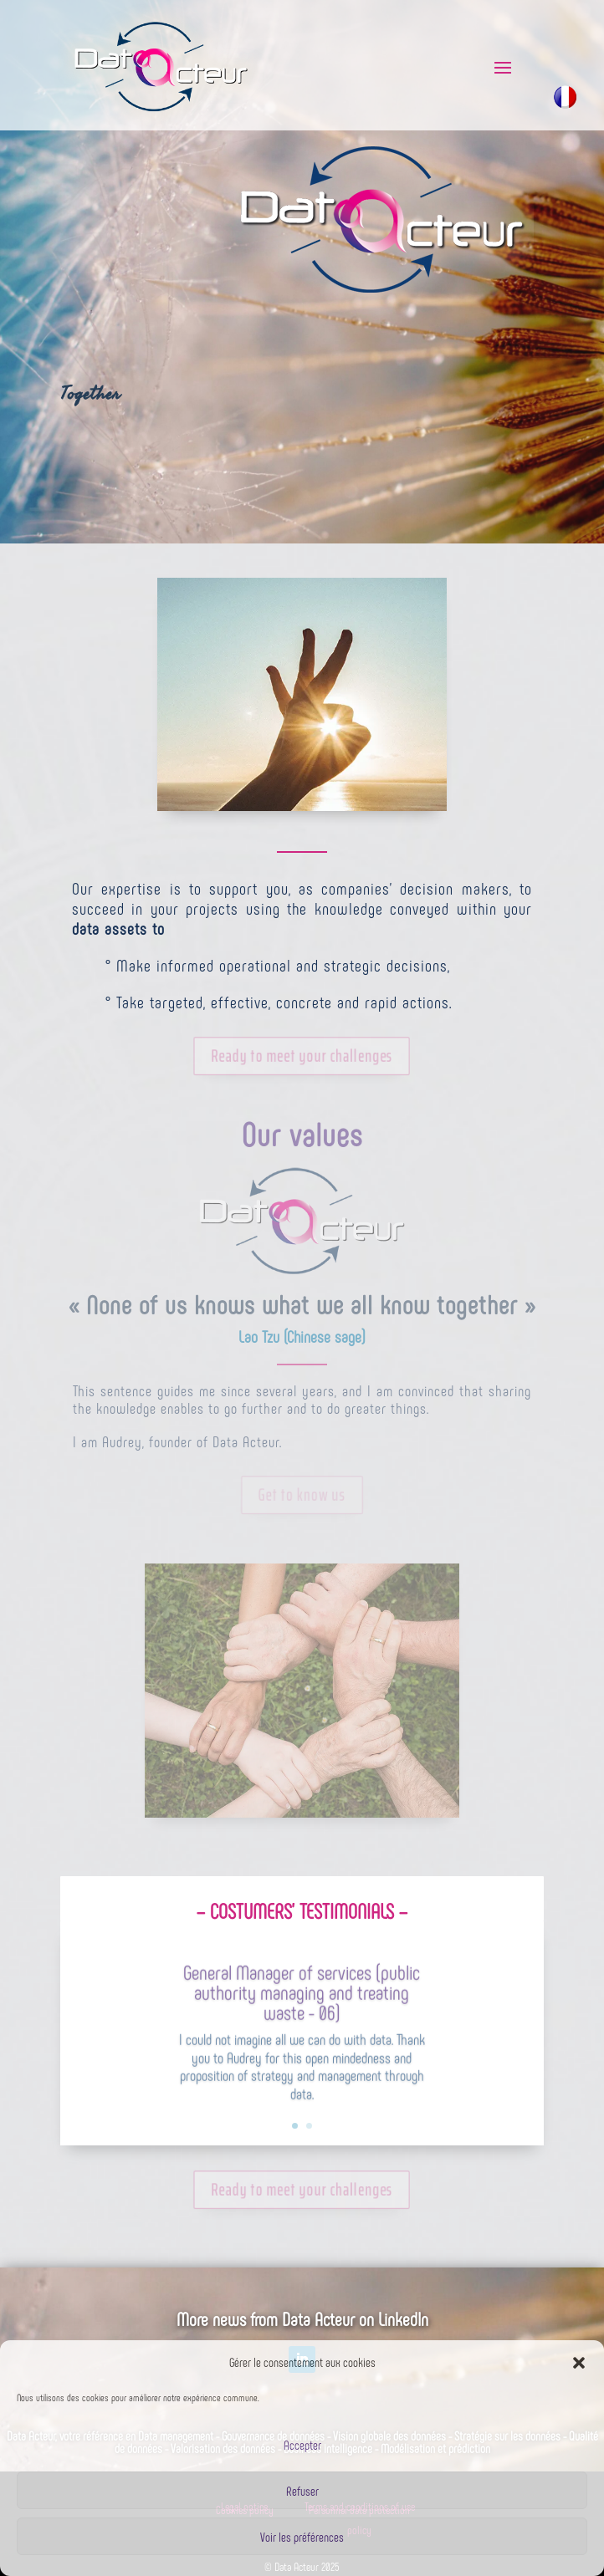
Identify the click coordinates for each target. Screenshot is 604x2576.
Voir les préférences (302, 2536)
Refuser (302, 2490)
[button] (579, 2362)
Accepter (302, 2444)
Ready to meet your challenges (302, 1057)
